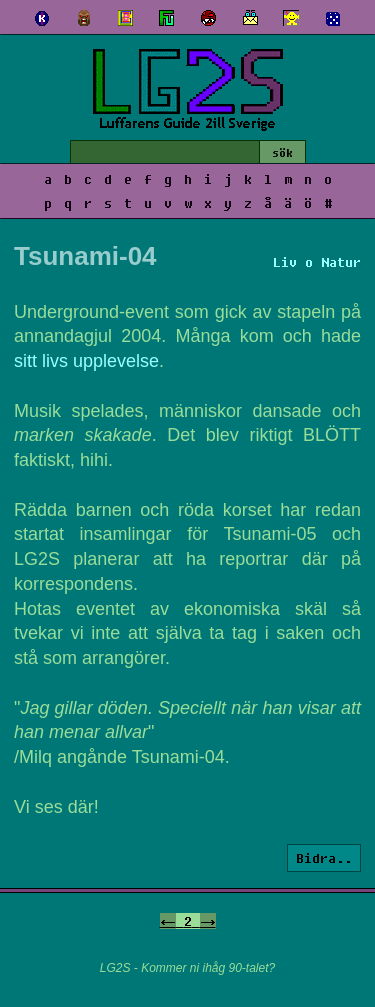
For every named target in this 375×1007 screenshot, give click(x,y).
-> (208, 921)
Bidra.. (324, 858)
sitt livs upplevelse (86, 361)
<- (168, 921)
